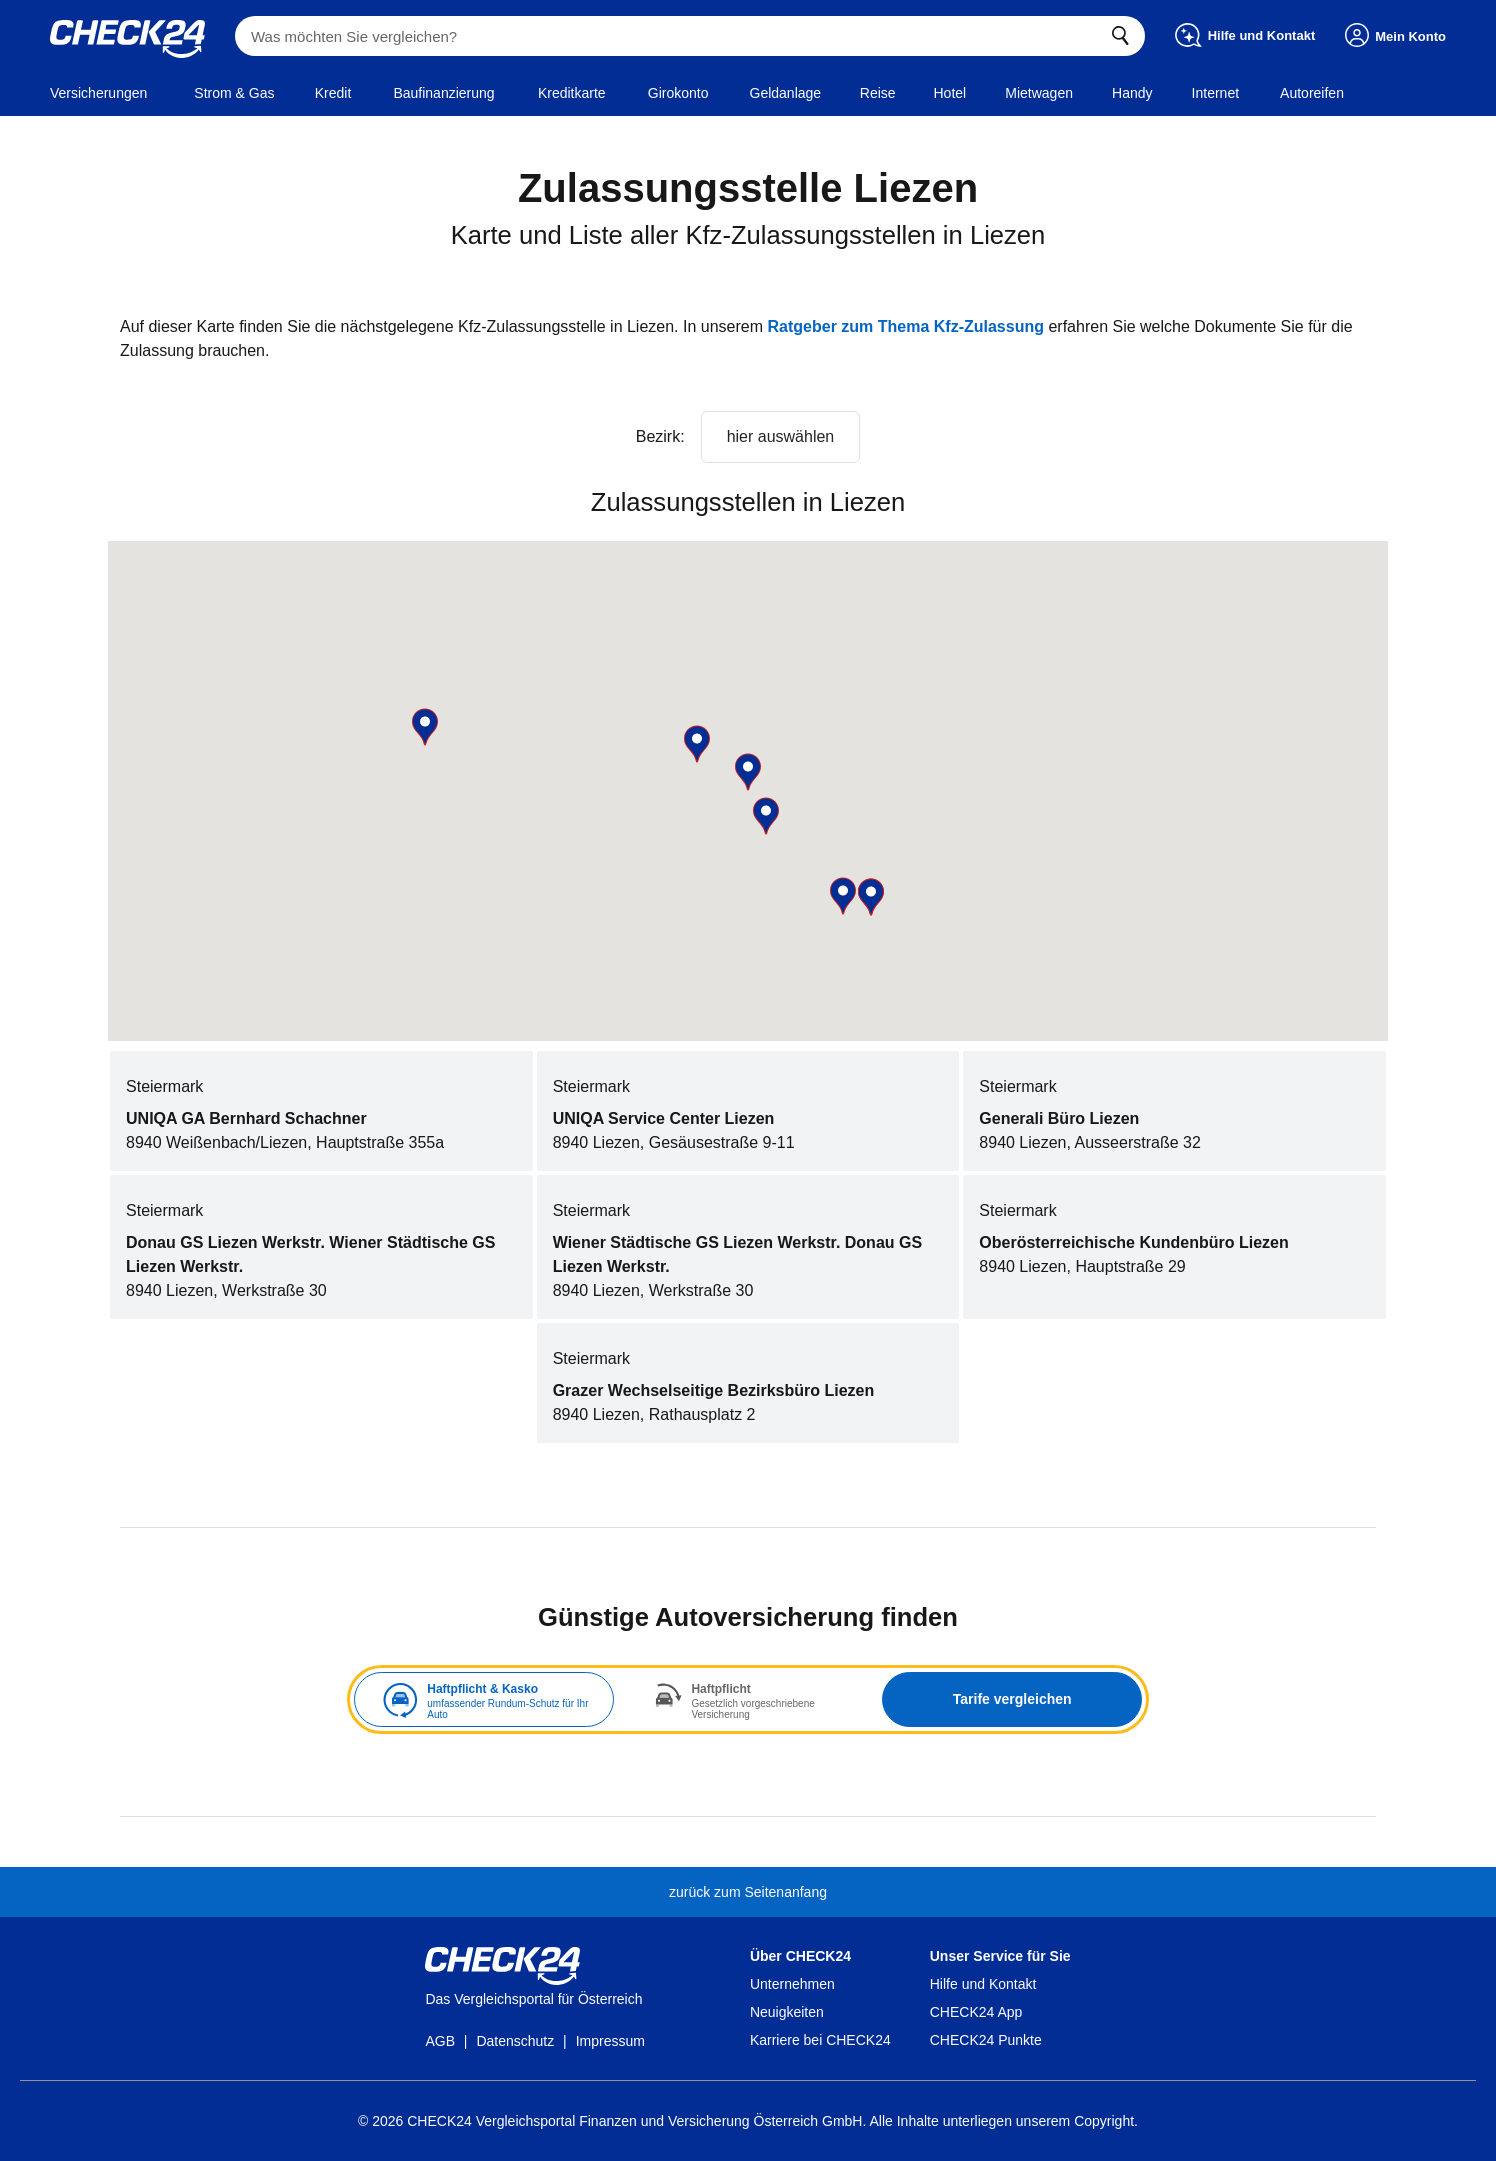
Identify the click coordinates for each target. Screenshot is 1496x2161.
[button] (425, 727)
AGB (440, 2041)
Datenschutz (515, 2041)
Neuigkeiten (787, 2012)
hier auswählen (781, 436)
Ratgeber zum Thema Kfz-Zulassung (906, 326)
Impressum (610, 2041)
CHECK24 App (976, 2012)
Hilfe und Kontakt (983, 1984)
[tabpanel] (748, 1699)
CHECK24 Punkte (986, 2040)
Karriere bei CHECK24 (820, 2040)
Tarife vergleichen (1012, 1699)
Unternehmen (792, 1984)
